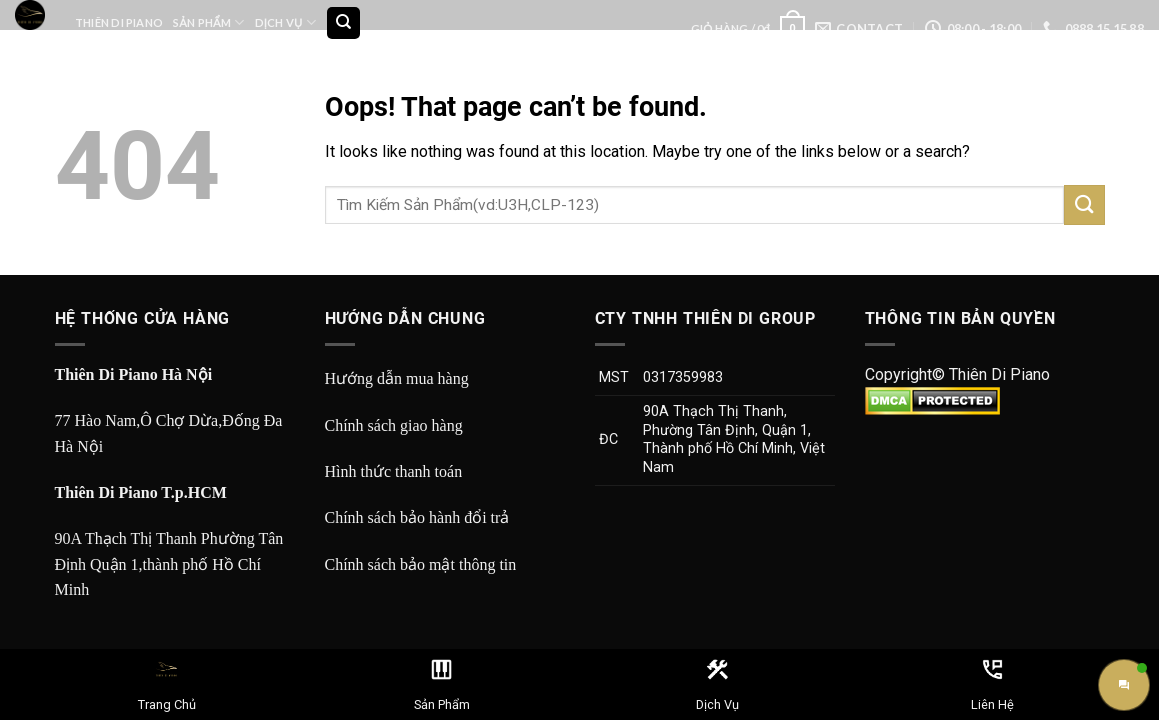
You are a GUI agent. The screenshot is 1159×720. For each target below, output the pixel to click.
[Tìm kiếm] (343, 23)
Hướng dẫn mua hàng (397, 378)
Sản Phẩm (208, 22)
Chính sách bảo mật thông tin (421, 564)
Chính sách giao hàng (394, 425)
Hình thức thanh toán (394, 471)
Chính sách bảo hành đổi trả (417, 517)
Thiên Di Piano (119, 22)
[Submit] (1084, 204)
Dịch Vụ (285, 22)
